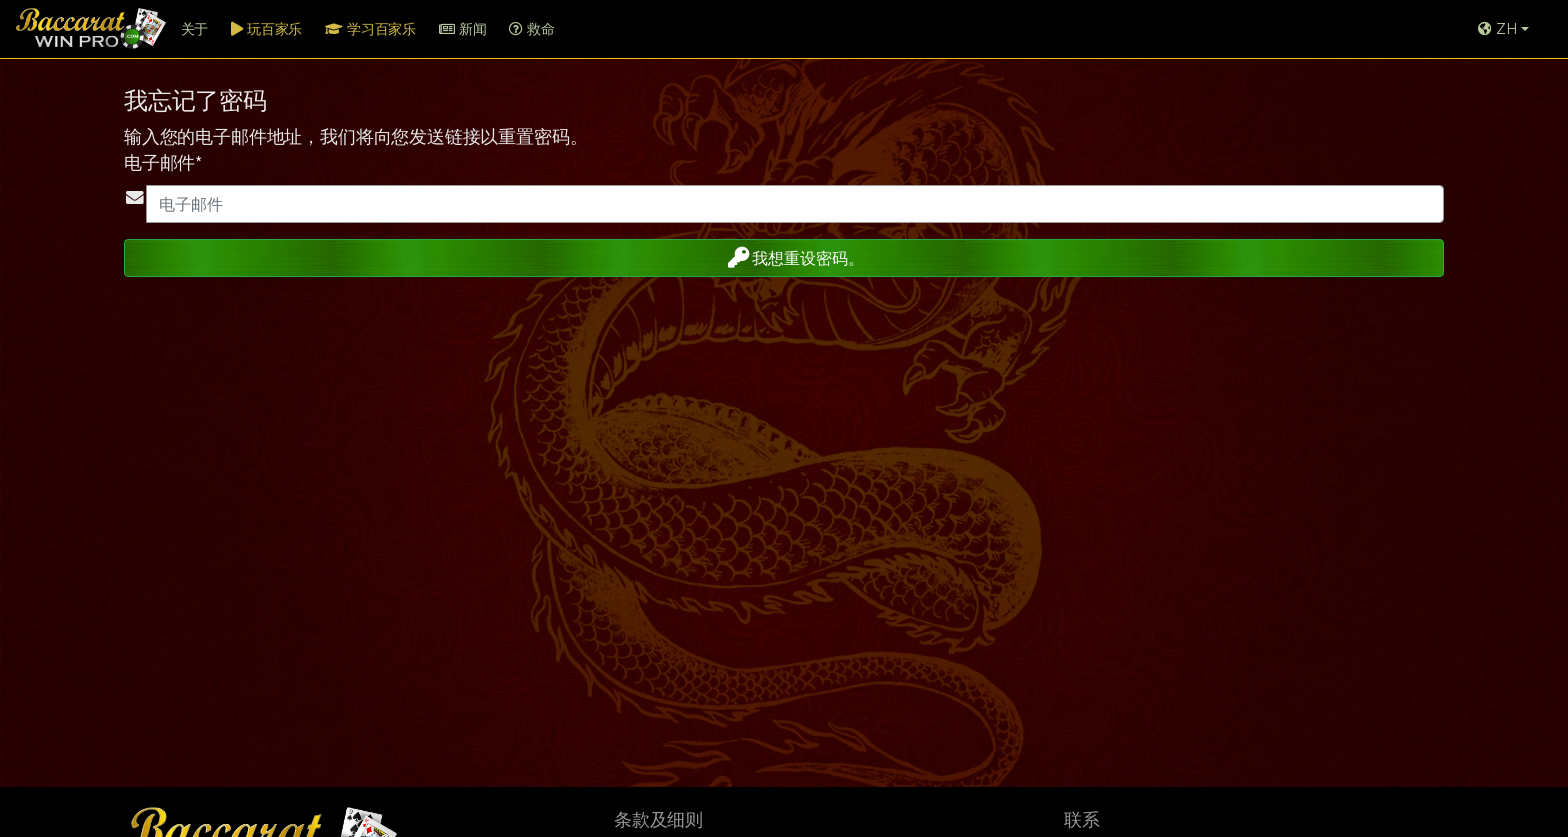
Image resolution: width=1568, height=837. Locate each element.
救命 (531, 29)
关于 (195, 29)
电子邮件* (163, 163)
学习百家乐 (370, 29)
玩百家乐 (266, 29)
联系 (1082, 820)
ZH (1497, 29)
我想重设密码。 (782, 257)
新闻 (462, 29)
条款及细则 (658, 820)
